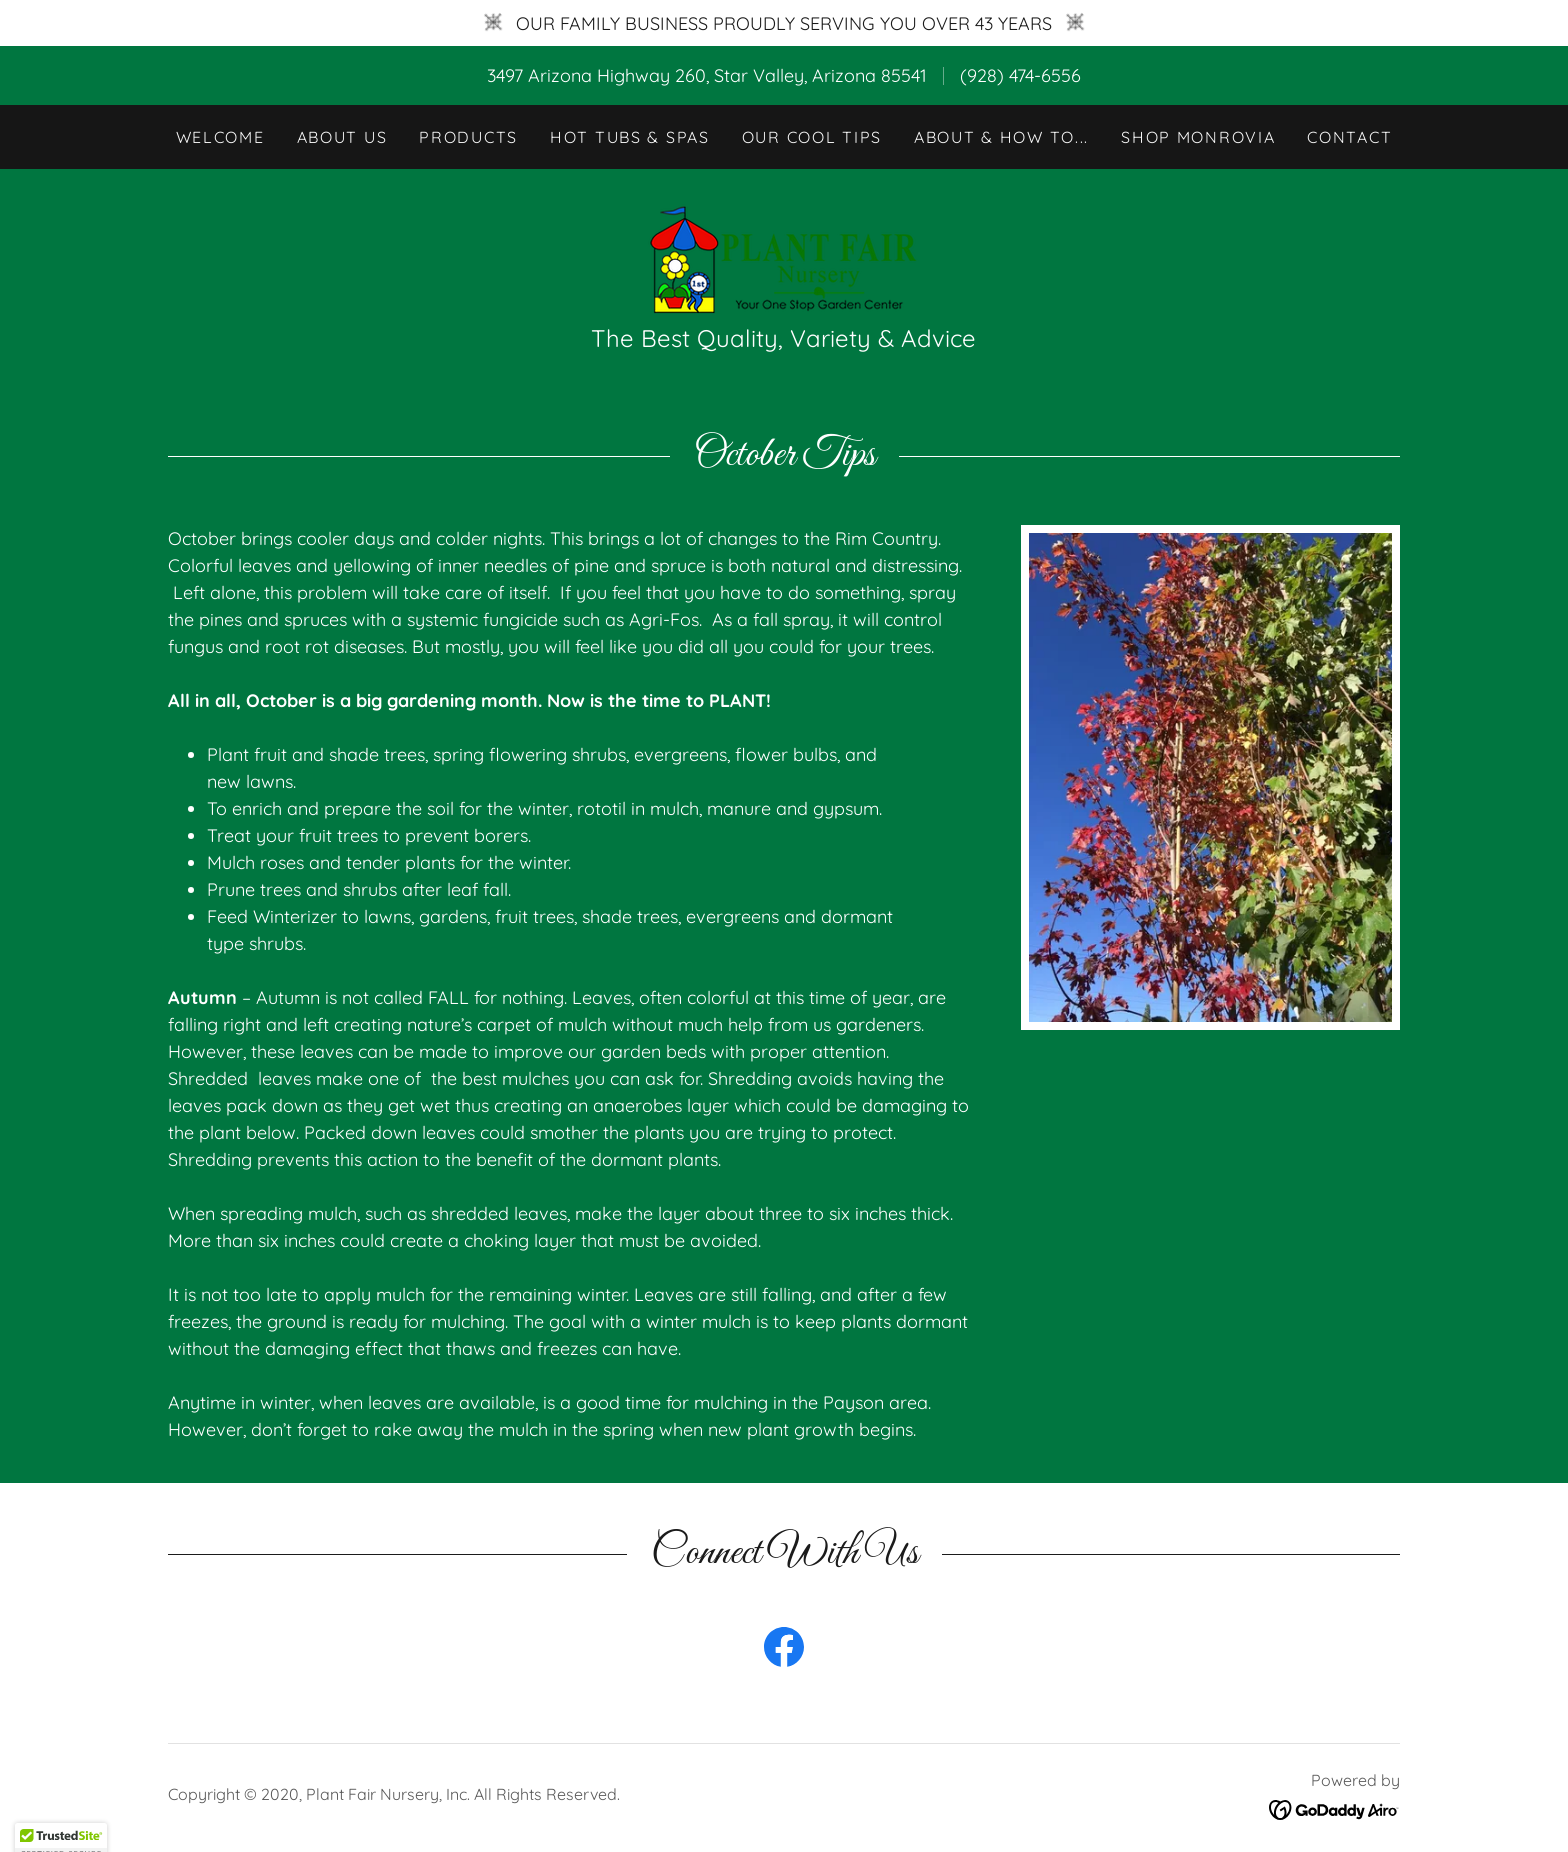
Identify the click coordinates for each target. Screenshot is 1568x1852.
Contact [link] (1349, 137)
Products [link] (468, 137)
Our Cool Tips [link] (812, 137)
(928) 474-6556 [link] (1020, 75)
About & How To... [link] (1001, 137)
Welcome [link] (220, 137)
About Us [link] (342, 137)
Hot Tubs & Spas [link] (630, 137)
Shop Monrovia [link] (1198, 137)
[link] (783, 256)
